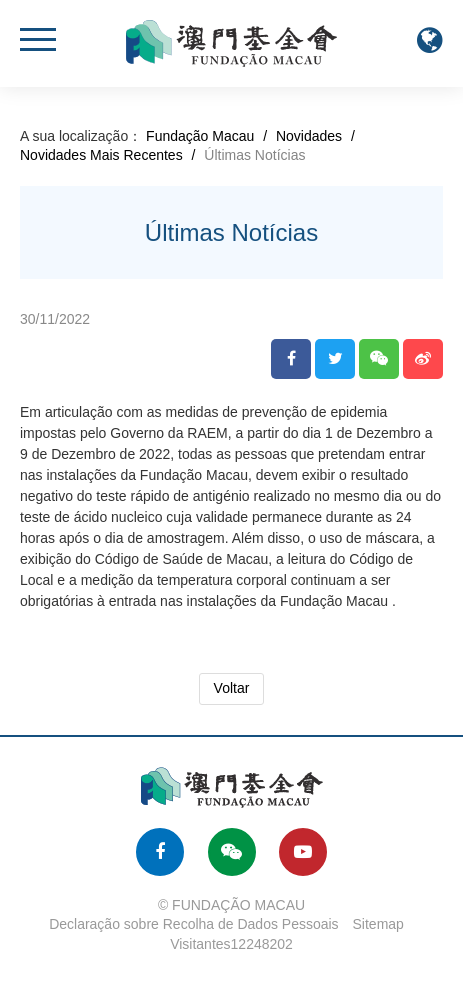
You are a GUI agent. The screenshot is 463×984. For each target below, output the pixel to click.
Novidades (309, 136)
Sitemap (378, 924)
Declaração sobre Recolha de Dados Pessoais (194, 924)
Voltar (232, 688)
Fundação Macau (200, 136)
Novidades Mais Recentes (101, 155)
